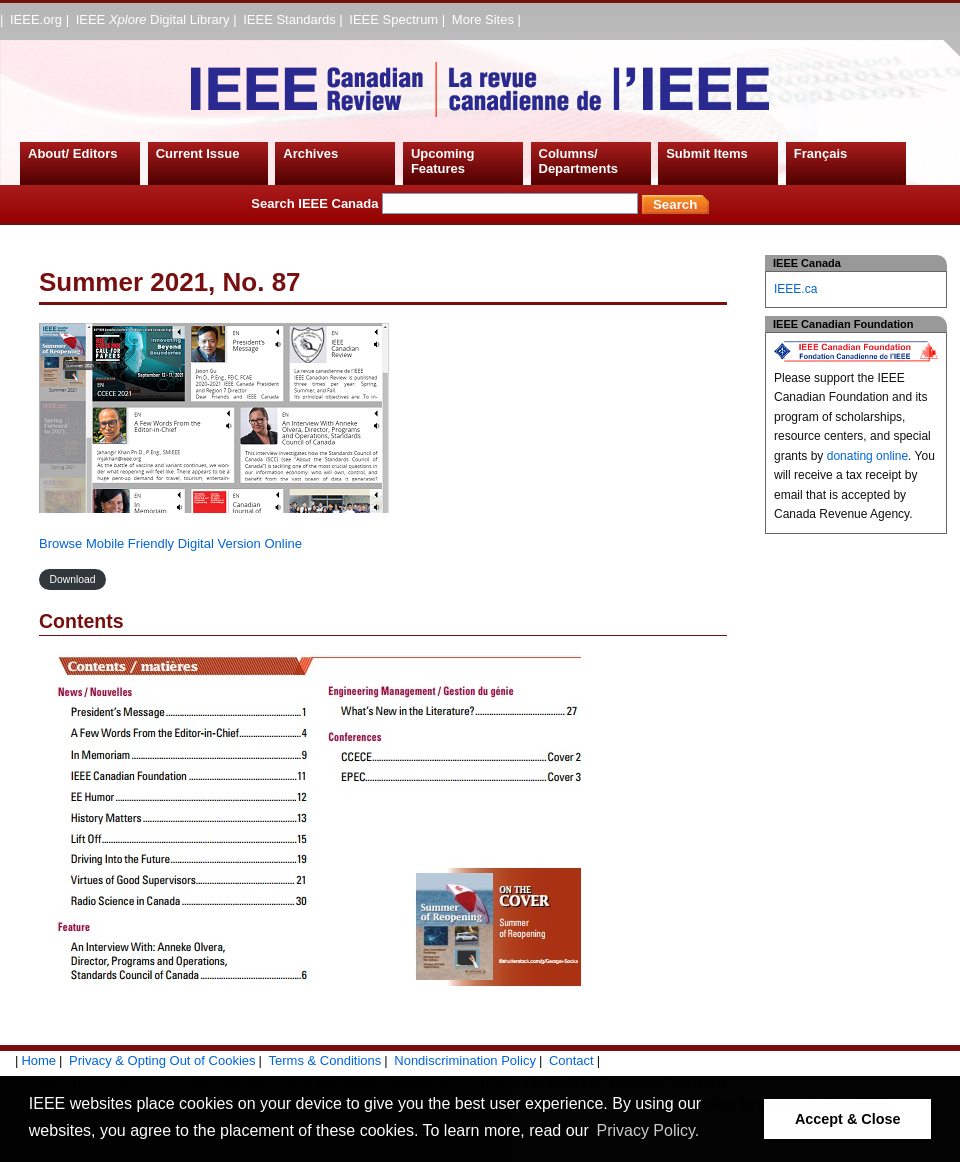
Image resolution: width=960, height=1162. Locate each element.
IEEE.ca (795, 289)
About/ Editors (73, 153)
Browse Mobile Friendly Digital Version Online (170, 543)
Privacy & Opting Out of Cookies (162, 1060)
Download (72, 579)
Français (820, 153)
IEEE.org (36, 19)
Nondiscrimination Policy (465, 1060)
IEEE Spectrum (393, 19)
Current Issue (198, 153)
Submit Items (707, 153)
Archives (310, 153)
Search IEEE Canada (444, 203)
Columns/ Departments (578, 161)
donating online (867, 456)
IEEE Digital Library (153, 19)
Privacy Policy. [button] (647, 1130)
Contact (571, 1060)
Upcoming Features (443, 161)
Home (38, 1060)
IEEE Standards (289, 19)
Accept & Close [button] (848, 1119)
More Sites (483, 19)
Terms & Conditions (325, 1060)
